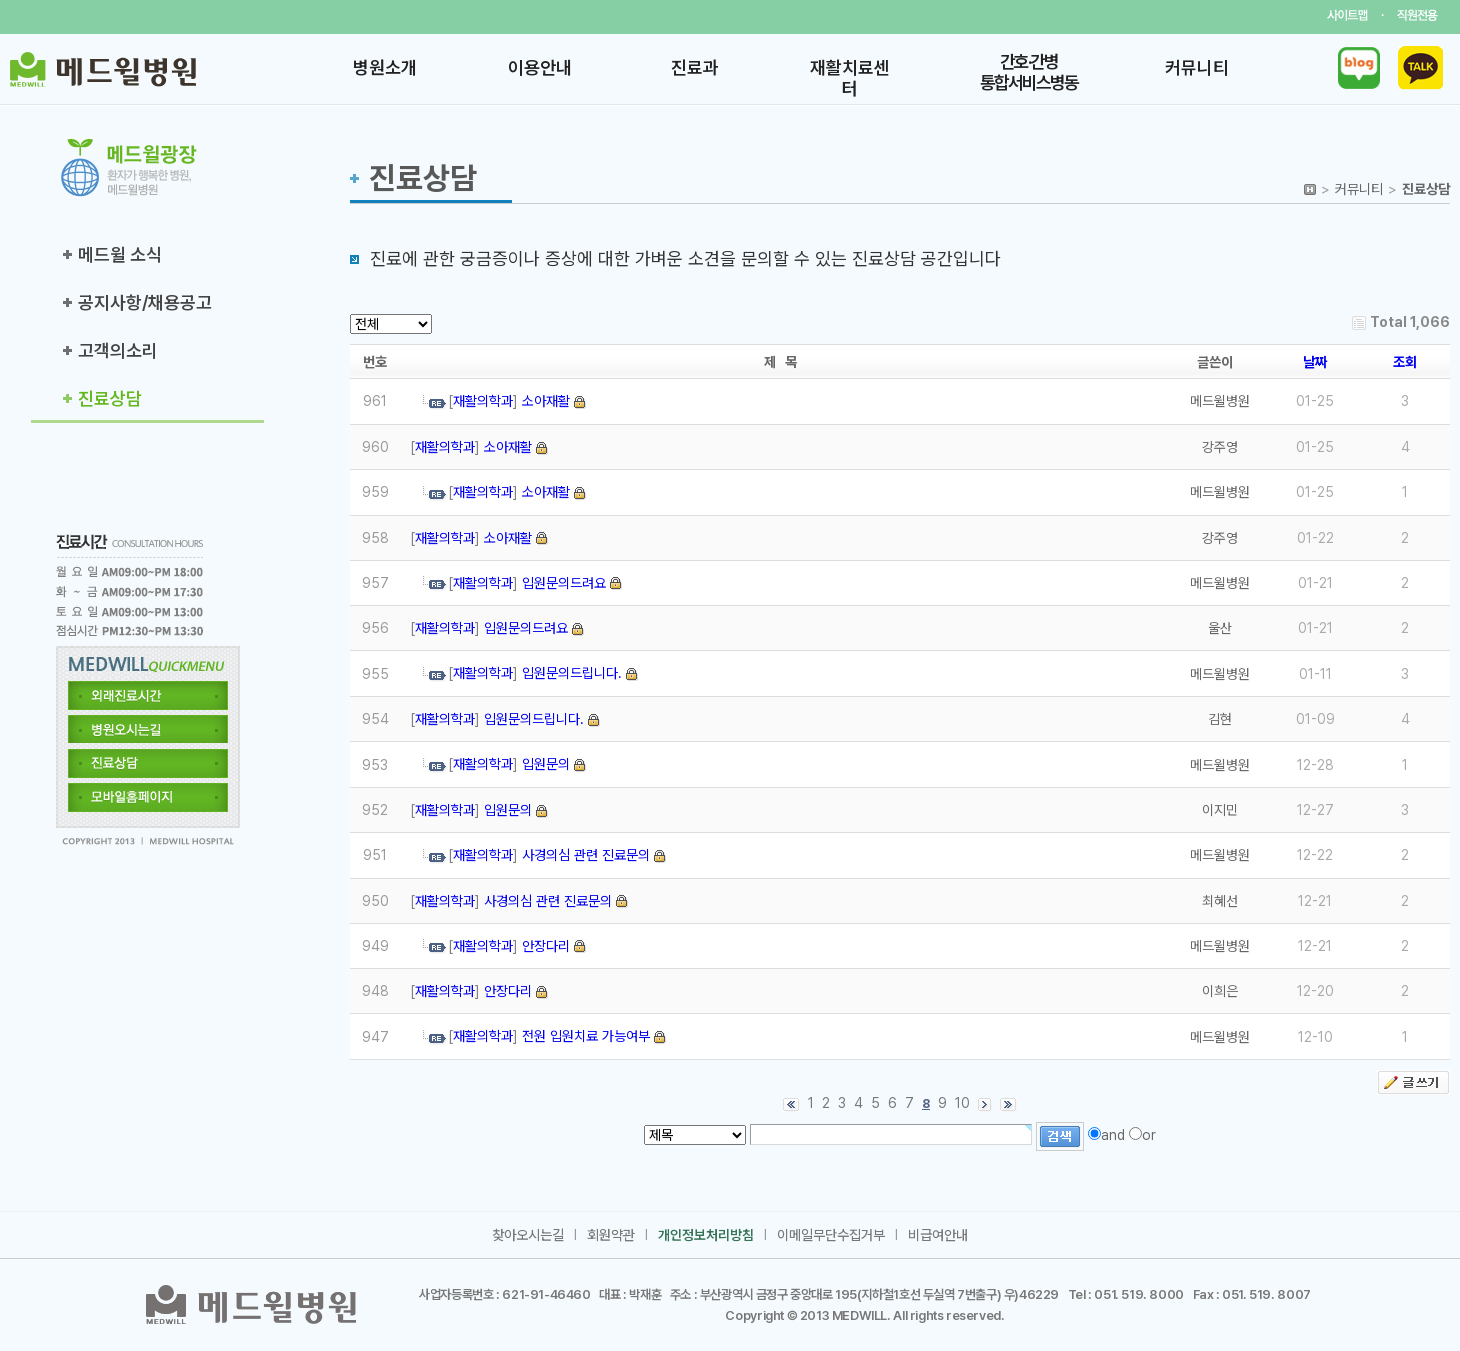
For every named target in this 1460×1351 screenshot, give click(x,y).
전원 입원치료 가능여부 (586, 1036)
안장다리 (546, 946)
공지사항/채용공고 (145, 302)
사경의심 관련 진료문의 (586, 855)
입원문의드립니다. (572, 673)
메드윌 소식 (120, 254)
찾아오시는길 (528, 1235)
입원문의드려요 (564, 583)
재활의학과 (483, 401)
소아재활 (546, 401)
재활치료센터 (850, 78)
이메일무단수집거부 (831, 1235)
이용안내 (540, 67)
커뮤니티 (1197, 67)
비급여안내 (938, 1235)
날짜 (1315, 362)
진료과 (695, 67)
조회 (1405, 362)
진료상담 (110, 398)
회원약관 (611, 1235)
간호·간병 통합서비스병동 (1029, 72)
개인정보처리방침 (706, 1235)
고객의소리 (118, 350)
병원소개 (385, 67)
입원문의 (546, 764)
